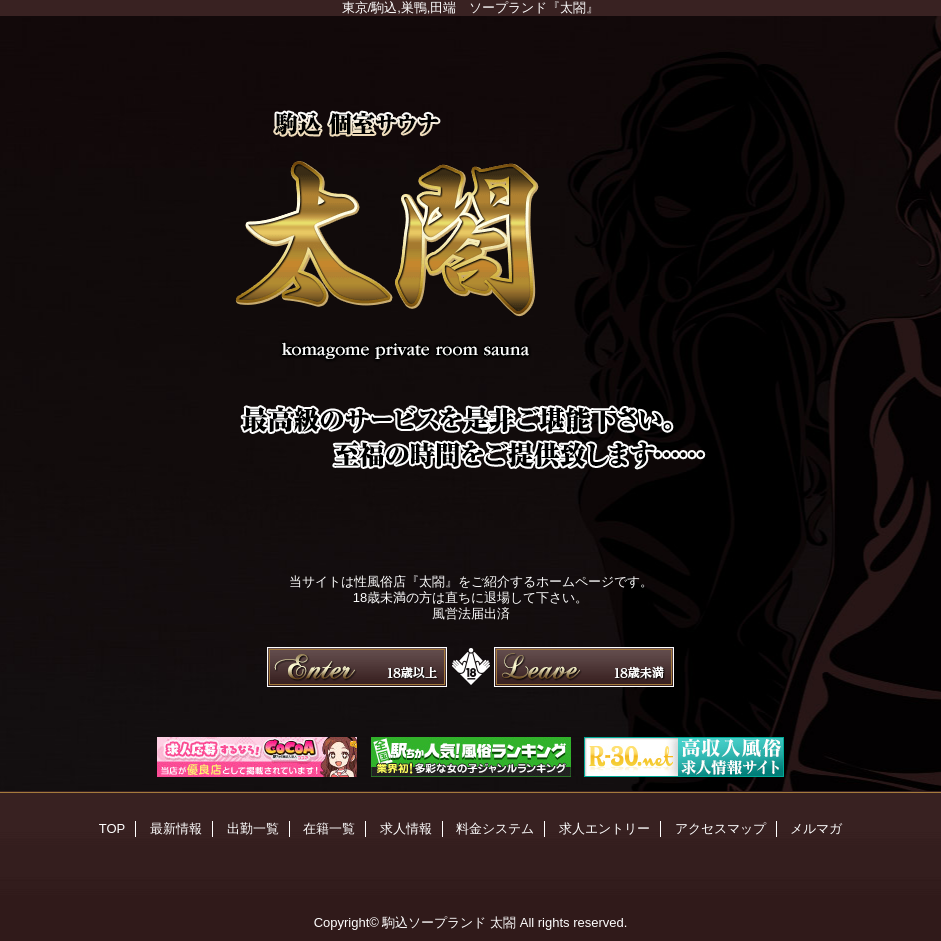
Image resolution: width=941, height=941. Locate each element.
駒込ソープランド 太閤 (449, 922)
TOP (112, 828)
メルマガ (816, 828)
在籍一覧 (329, 828)
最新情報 (176, 828)
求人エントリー (604, 828)
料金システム (495, 828)
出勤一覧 (253, 828)
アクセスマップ (720, 828)
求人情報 (406, 828)
